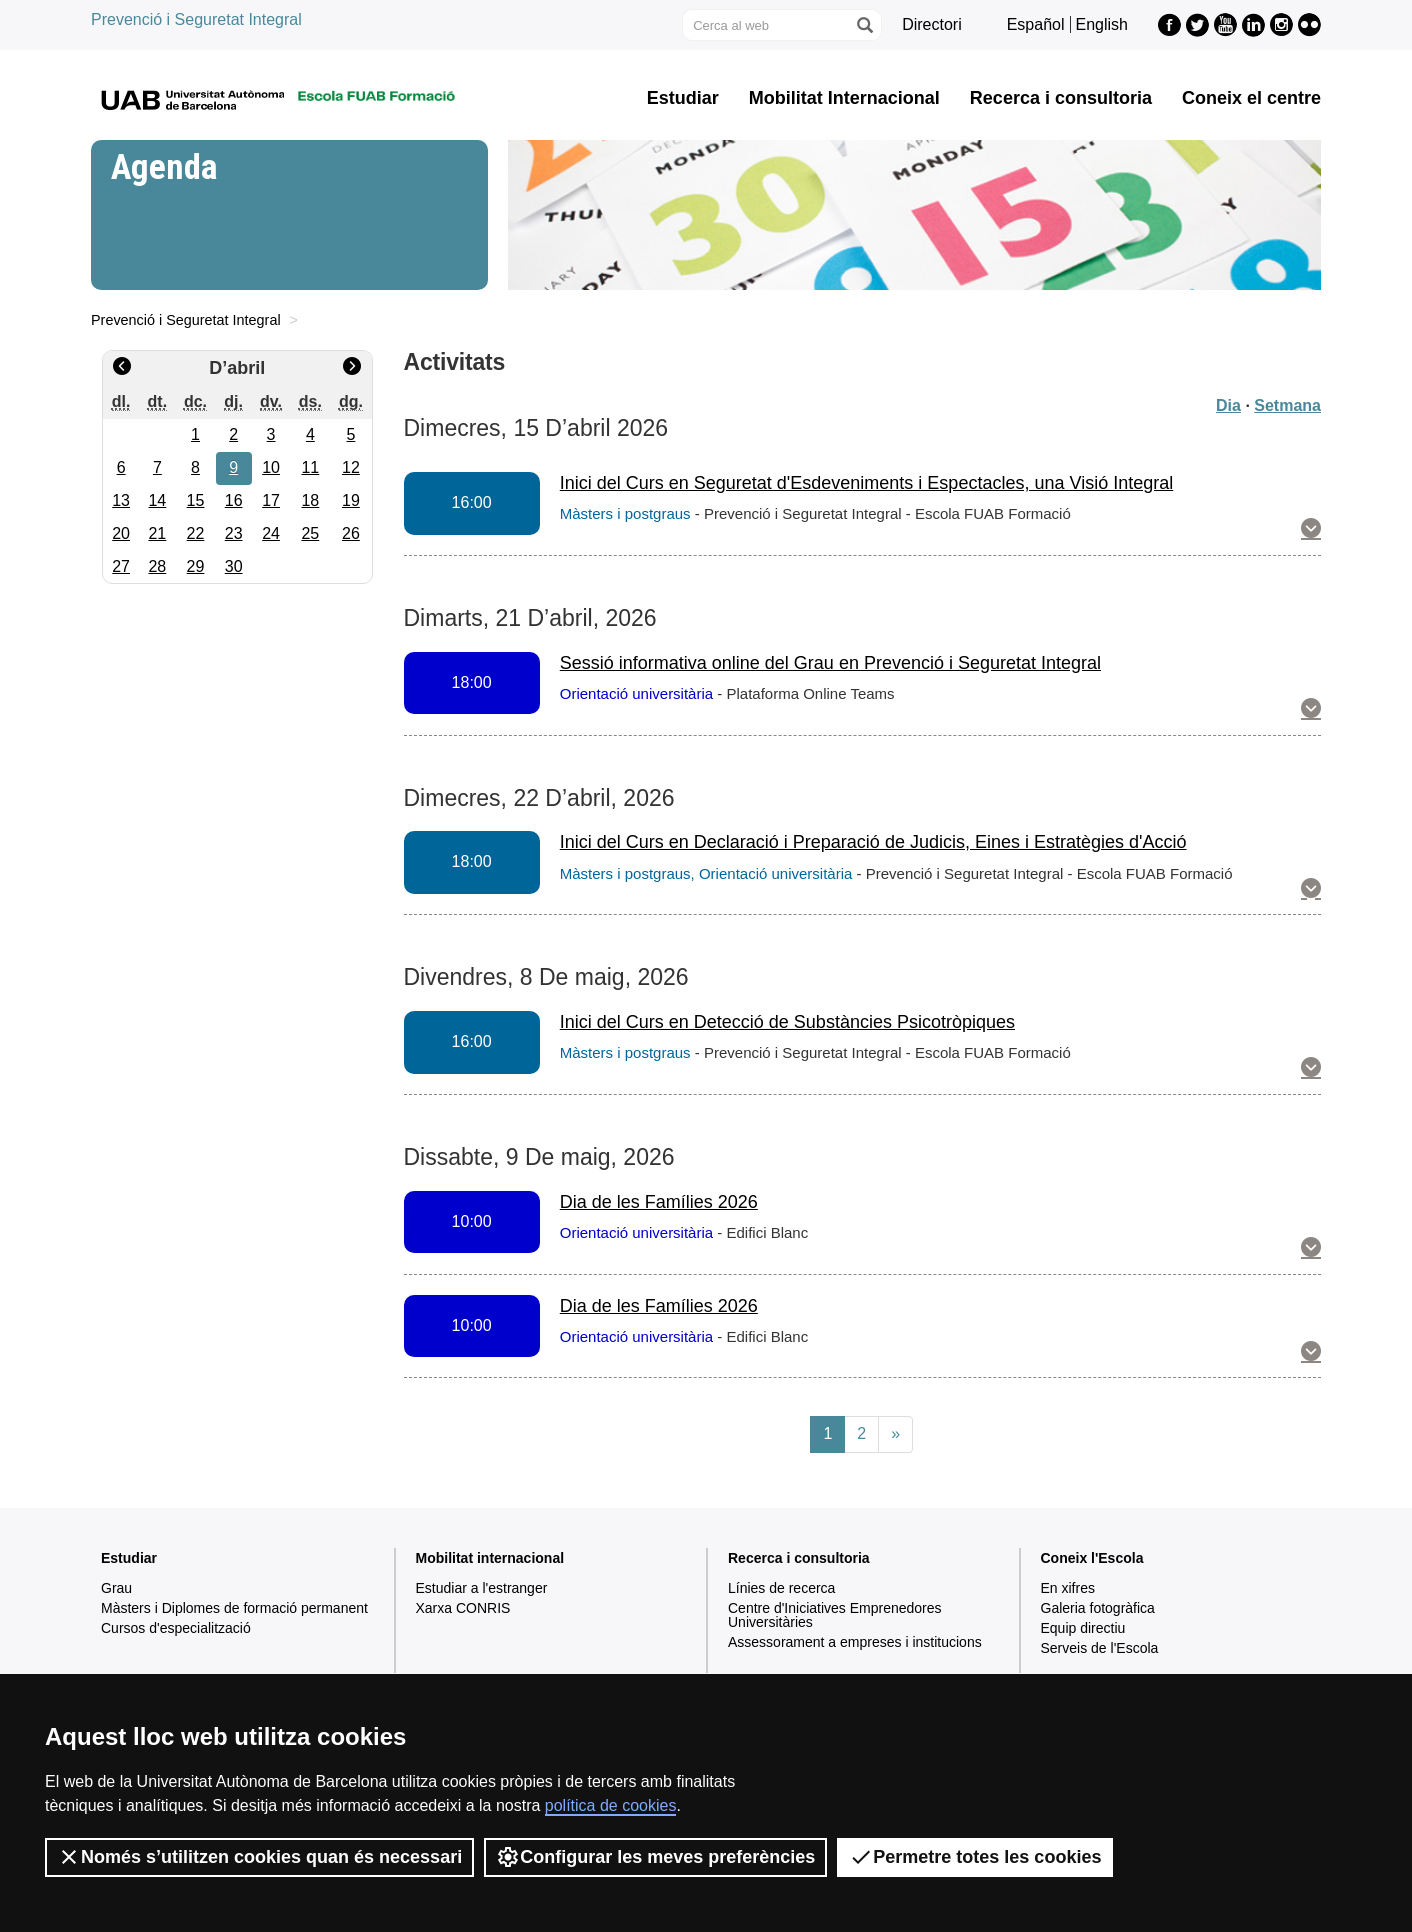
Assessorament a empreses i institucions (855, 1642)
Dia (1228, 405)
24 (271, 533)
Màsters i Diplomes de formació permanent (234, 1608)
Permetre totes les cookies (975, 1857)
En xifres (1068, 1588)
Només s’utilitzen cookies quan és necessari (259, 1857)
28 (157, 566)
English (1102, 24)
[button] (1311, 530)
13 (121, 500)
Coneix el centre (1251, 98)
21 (157, 533)
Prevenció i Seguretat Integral (196, 19)
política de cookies (611, 1805)
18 (310, 500)
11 (310, 467)
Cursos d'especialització (176, 1628)
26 (351, 533)
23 (234, 533)
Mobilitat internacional (490, 1558)
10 (271, 467)
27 (121, 566)
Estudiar (683, 98)
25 (310, 533)
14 (157, 500)
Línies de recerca (781, 1588)
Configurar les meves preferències (655, 1857)
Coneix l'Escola (1092, 1558)
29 (196, 566)
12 (351, 467)
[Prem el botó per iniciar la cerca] (864, 25)
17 (271, 500)
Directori (932, 24)
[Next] (895, 1434)
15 (196, 500)
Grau (116, 1588)
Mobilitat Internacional (844, 98)
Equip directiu (1083, 1628)
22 (196, 533)
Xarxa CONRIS (463, 1608)
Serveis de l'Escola (1100, 1648)
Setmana (1287, 405)
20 (121, 533)
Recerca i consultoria (1061, 98)
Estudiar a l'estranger (482, 1588)
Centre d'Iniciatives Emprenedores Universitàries (835, 1615)
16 (234, 500)
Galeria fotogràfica (1098, 1608)
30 (234, 566)
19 (351, 500)
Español (1036, 24)
